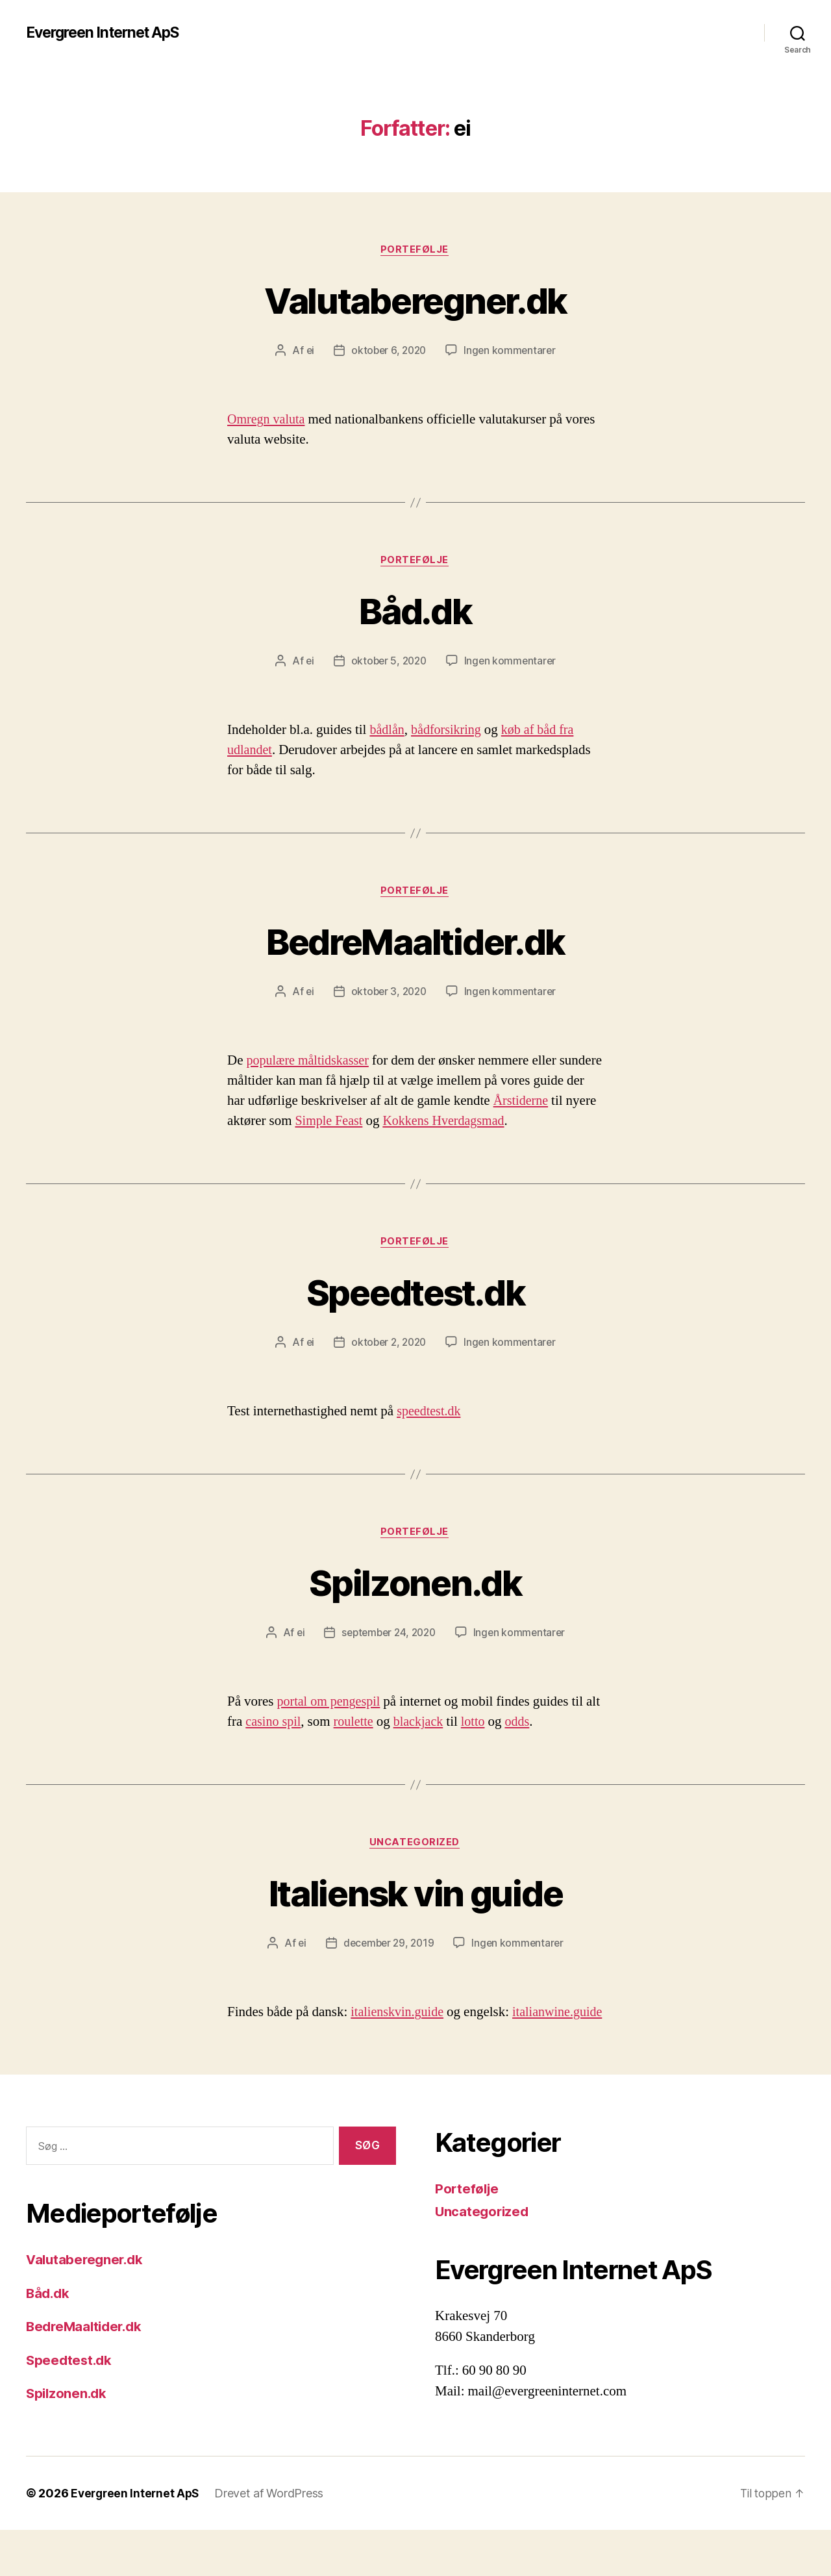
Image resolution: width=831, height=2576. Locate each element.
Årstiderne (256, 1124)
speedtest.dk (430, 1436)
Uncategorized (415, 1868)
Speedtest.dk (415, 1315)
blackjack (441, 1747)
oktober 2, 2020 (388, 1366)
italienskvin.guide (399, 2038)
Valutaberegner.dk (416, 300)
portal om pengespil (331, 1727)
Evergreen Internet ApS (108, 32)
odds (543, 1747)
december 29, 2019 (387, 1969)
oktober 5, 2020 (388, 663)
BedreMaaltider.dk (416, 943)
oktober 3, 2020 (388, 994)
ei (307, 351)
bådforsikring (449, 732)
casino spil (291, 1747)
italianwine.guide (274, 2058)
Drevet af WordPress (273, 2539)
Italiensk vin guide (415, 1918)
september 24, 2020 (388, 1657)
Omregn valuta (267, 420)
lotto (497, 1747)
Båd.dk (415, 612)
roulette (374, 1747)
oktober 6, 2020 (388, 351)
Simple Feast (439, 1124)
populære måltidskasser (311, 1063)
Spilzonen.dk (415, 1607)
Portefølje (415, 250)
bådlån (387, 732)
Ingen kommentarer (511, 351)
